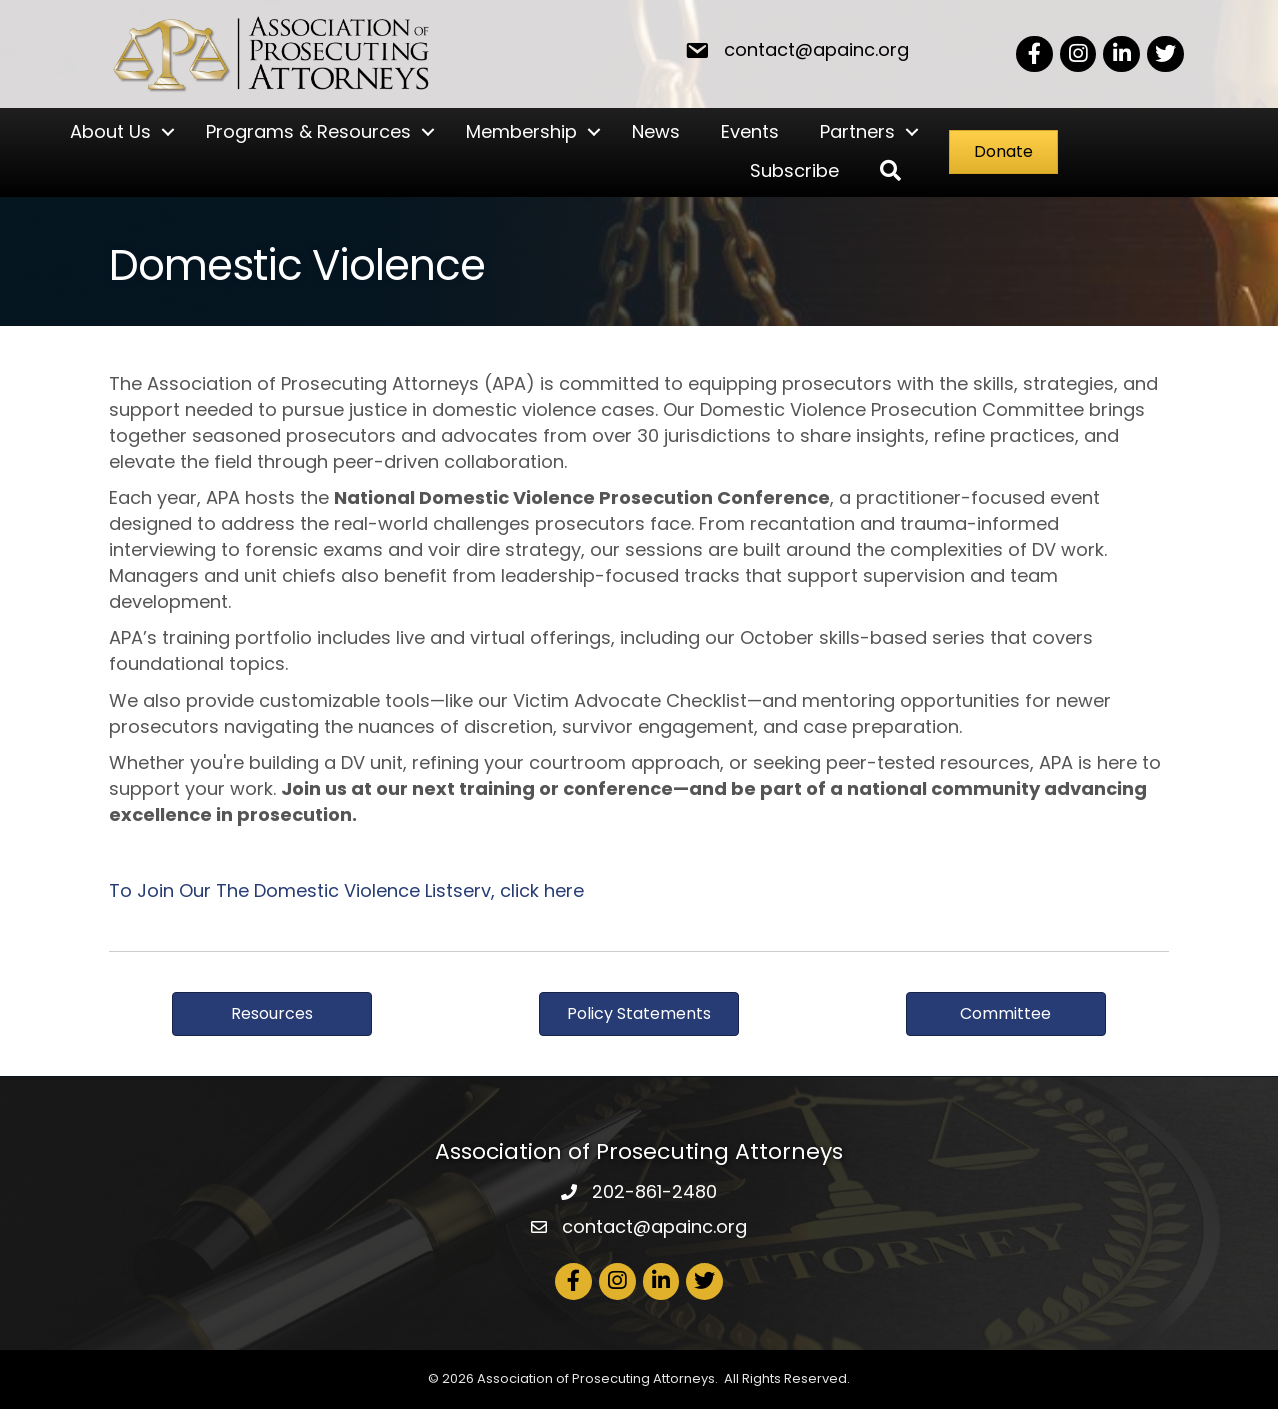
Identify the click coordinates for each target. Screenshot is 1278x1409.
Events (750, 131)
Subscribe (794, 170)
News (656, 131)
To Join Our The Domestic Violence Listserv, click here (346, 890)
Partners (857, 131)
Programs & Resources (308, 131)
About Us (110, 131)
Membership (521, 131)
